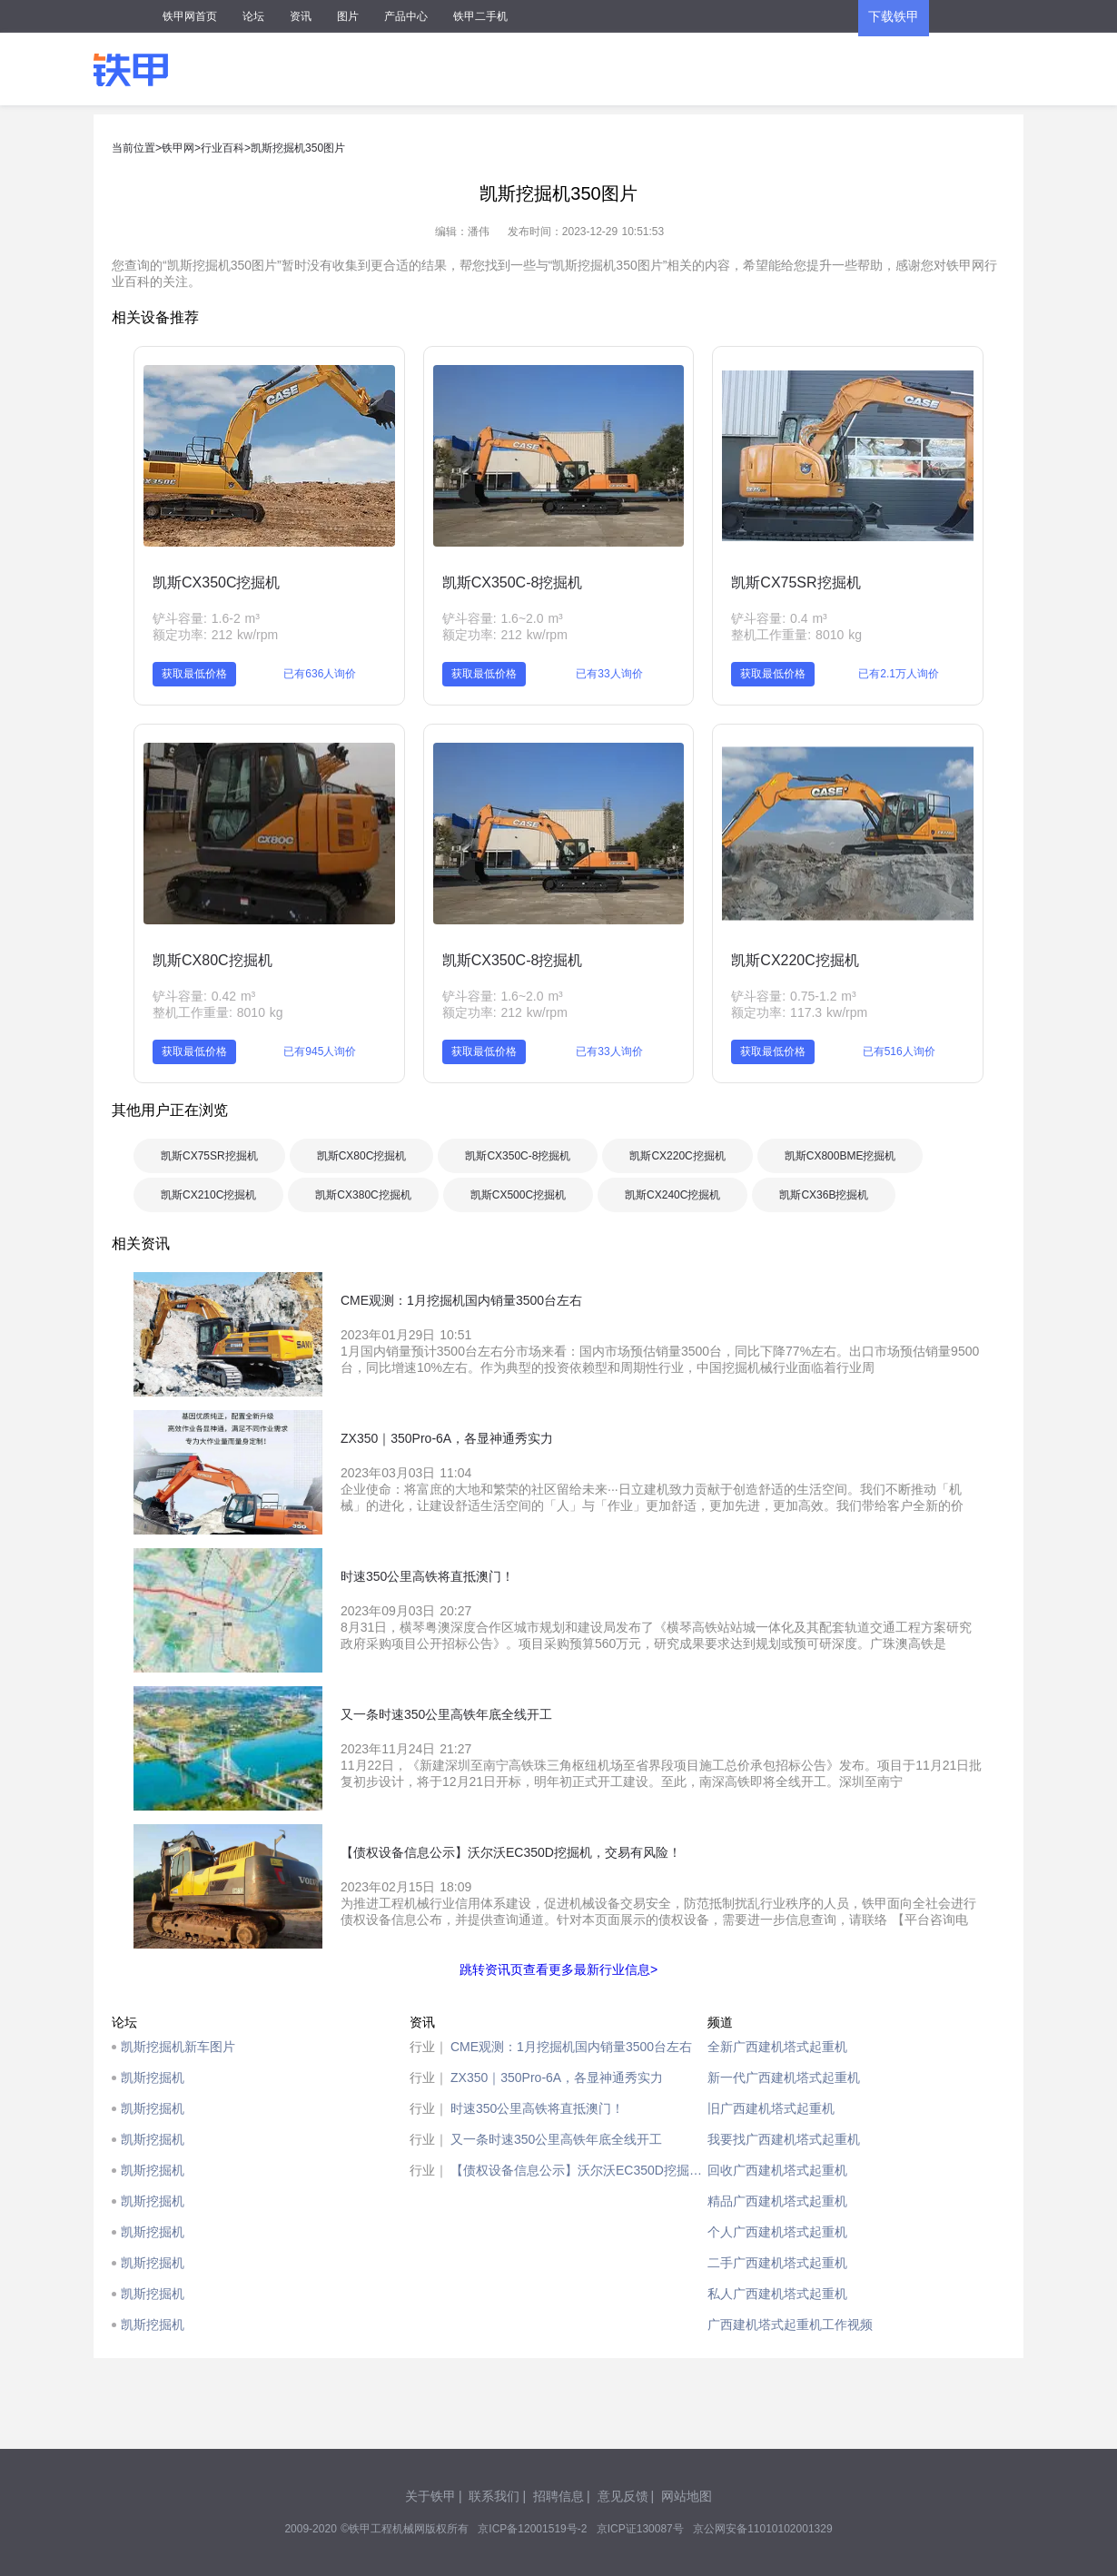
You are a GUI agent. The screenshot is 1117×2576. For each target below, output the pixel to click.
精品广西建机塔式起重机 (777, 2201)
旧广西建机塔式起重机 (771, 2108)
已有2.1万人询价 (898, 673)
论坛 (253, 16)
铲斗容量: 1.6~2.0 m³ (502, 618)
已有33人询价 (609, 673)
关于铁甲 (430, 2496)
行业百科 (222, 148)
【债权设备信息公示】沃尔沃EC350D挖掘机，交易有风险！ (578, 2170)
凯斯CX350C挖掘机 (216, 582)
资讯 (300, 16)
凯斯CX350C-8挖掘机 (512, 582)
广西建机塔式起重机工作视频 (790, 2324)
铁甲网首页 (190, 16)
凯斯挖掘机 (152, 2077)
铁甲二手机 (480, 16)
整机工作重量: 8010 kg (796, 634)
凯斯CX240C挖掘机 (672, 1195)
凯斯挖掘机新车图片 (178, 2046)
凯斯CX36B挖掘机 (823, 1195)
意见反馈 (623, 2496)
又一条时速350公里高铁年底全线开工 (556, 2139)
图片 (348, 16)
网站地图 (686, 2496)
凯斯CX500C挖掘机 (518, 1195)
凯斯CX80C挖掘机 (212, 960)
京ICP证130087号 (640, 2528)
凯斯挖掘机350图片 (298, 148)
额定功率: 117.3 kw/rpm (799, 1012)
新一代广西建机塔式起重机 (783, 2077)
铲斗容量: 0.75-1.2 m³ (793, 996)
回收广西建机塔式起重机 (777, 2170)
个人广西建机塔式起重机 (777, 2232)
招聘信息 (558, 2496)
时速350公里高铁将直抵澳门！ (537, 2108)
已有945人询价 (319, 1051)
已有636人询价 (319, 673)
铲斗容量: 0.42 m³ (204, 996)
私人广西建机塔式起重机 (777, 2293)
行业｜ (429, 2046)
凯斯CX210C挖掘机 (208, 1195)
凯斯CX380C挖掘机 (362, 1195)
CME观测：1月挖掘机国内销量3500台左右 (571, 2046)
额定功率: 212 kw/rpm (215, 634)
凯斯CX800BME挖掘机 (840, 1156)
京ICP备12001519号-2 (532, 2528)
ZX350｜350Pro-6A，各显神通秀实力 (556, 2077)
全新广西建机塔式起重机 (777, 2046)
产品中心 (406, 16)
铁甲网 (178, 148)
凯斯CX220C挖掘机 (794, 960)
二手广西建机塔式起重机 (777, 2262)
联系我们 (494, 2496)
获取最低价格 (194, 673)
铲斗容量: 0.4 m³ (778, 618)
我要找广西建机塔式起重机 (783, 2139)
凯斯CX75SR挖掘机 (795, 582)
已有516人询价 (899, 1051)
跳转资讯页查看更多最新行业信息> (558, 1969)
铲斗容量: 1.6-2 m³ (206, 618)
